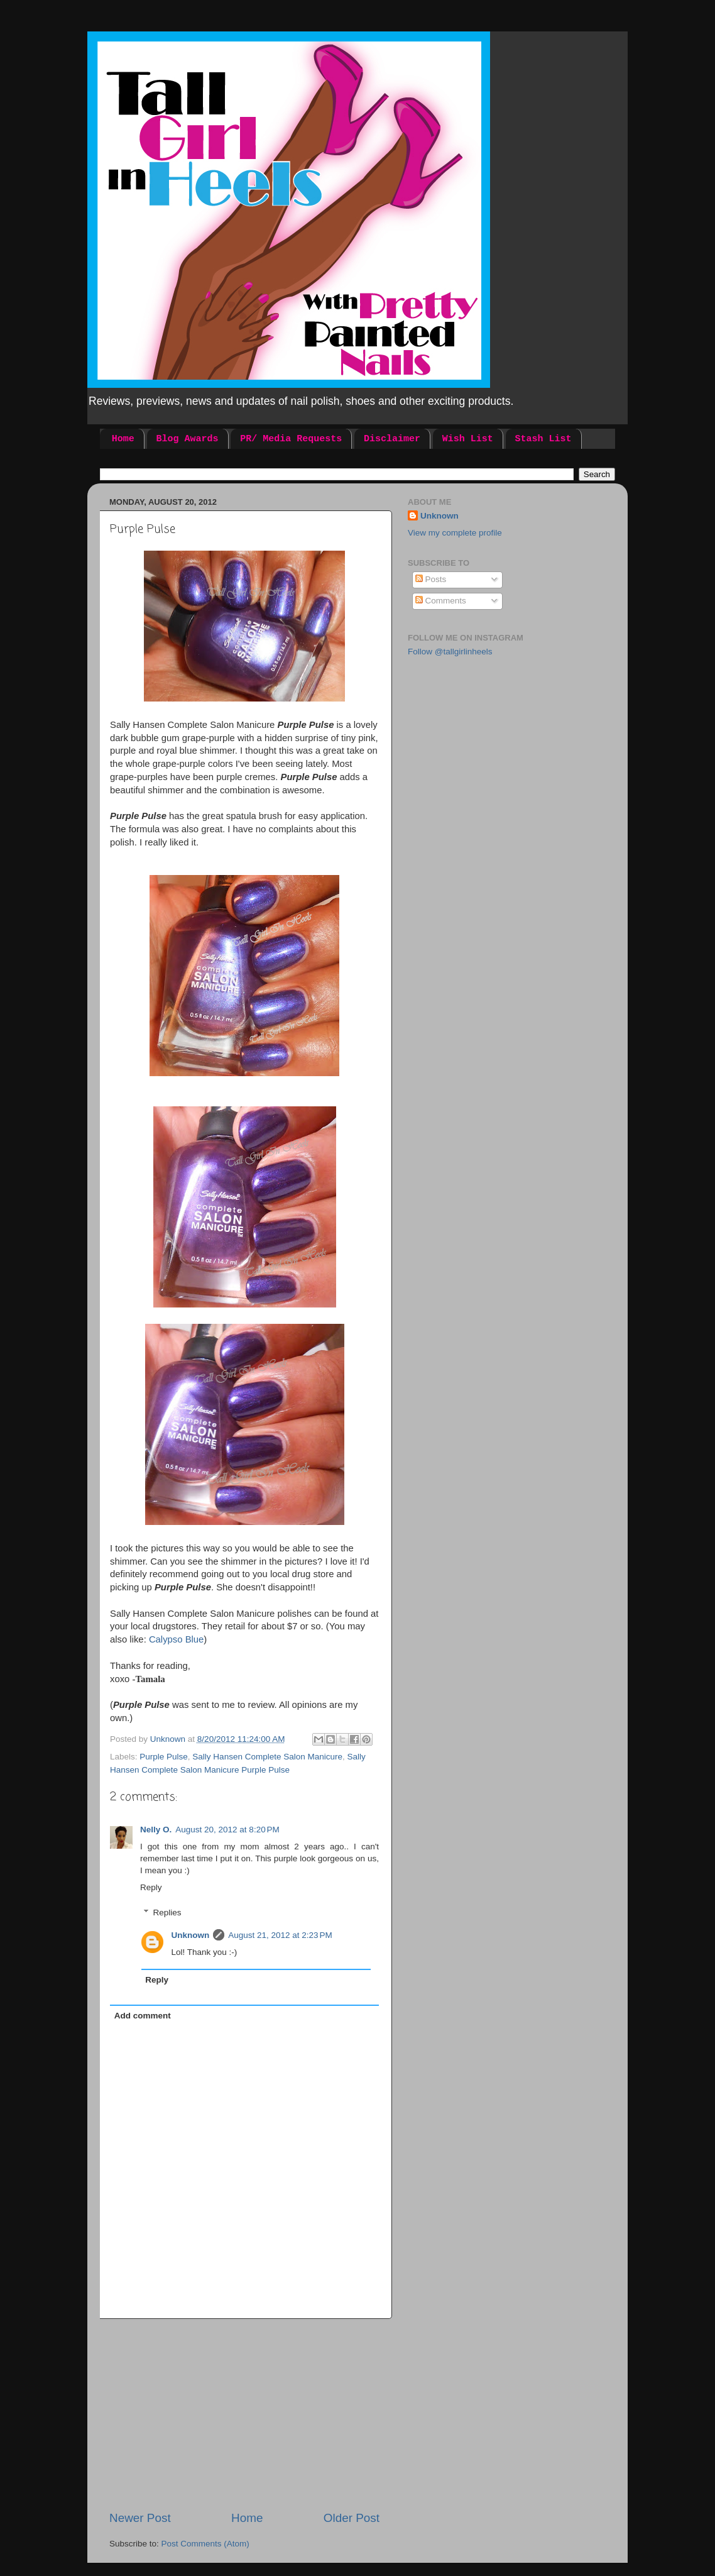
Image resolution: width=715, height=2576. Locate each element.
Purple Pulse (163, 1756)
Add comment (142, 2015)
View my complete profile (455, 532)
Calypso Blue (176, 1639)
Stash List (543, 439)
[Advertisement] (244, 2414)
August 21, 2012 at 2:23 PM (280, 1935)
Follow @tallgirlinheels (450, 651)
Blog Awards (187, 439)
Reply (151, 1887)
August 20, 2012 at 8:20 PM (227, 1829)
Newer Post (140, 2517)
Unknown (191, 1935)
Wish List (467, 439)
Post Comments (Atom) (205, 2543)
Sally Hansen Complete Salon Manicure (267, 1756)
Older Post (351, 2517)
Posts (431, 579)
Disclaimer (392, 439)
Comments (440, 600)
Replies (167, 1912)
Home (123, 439)
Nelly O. (156, 1829)
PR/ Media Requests (291, 439)
